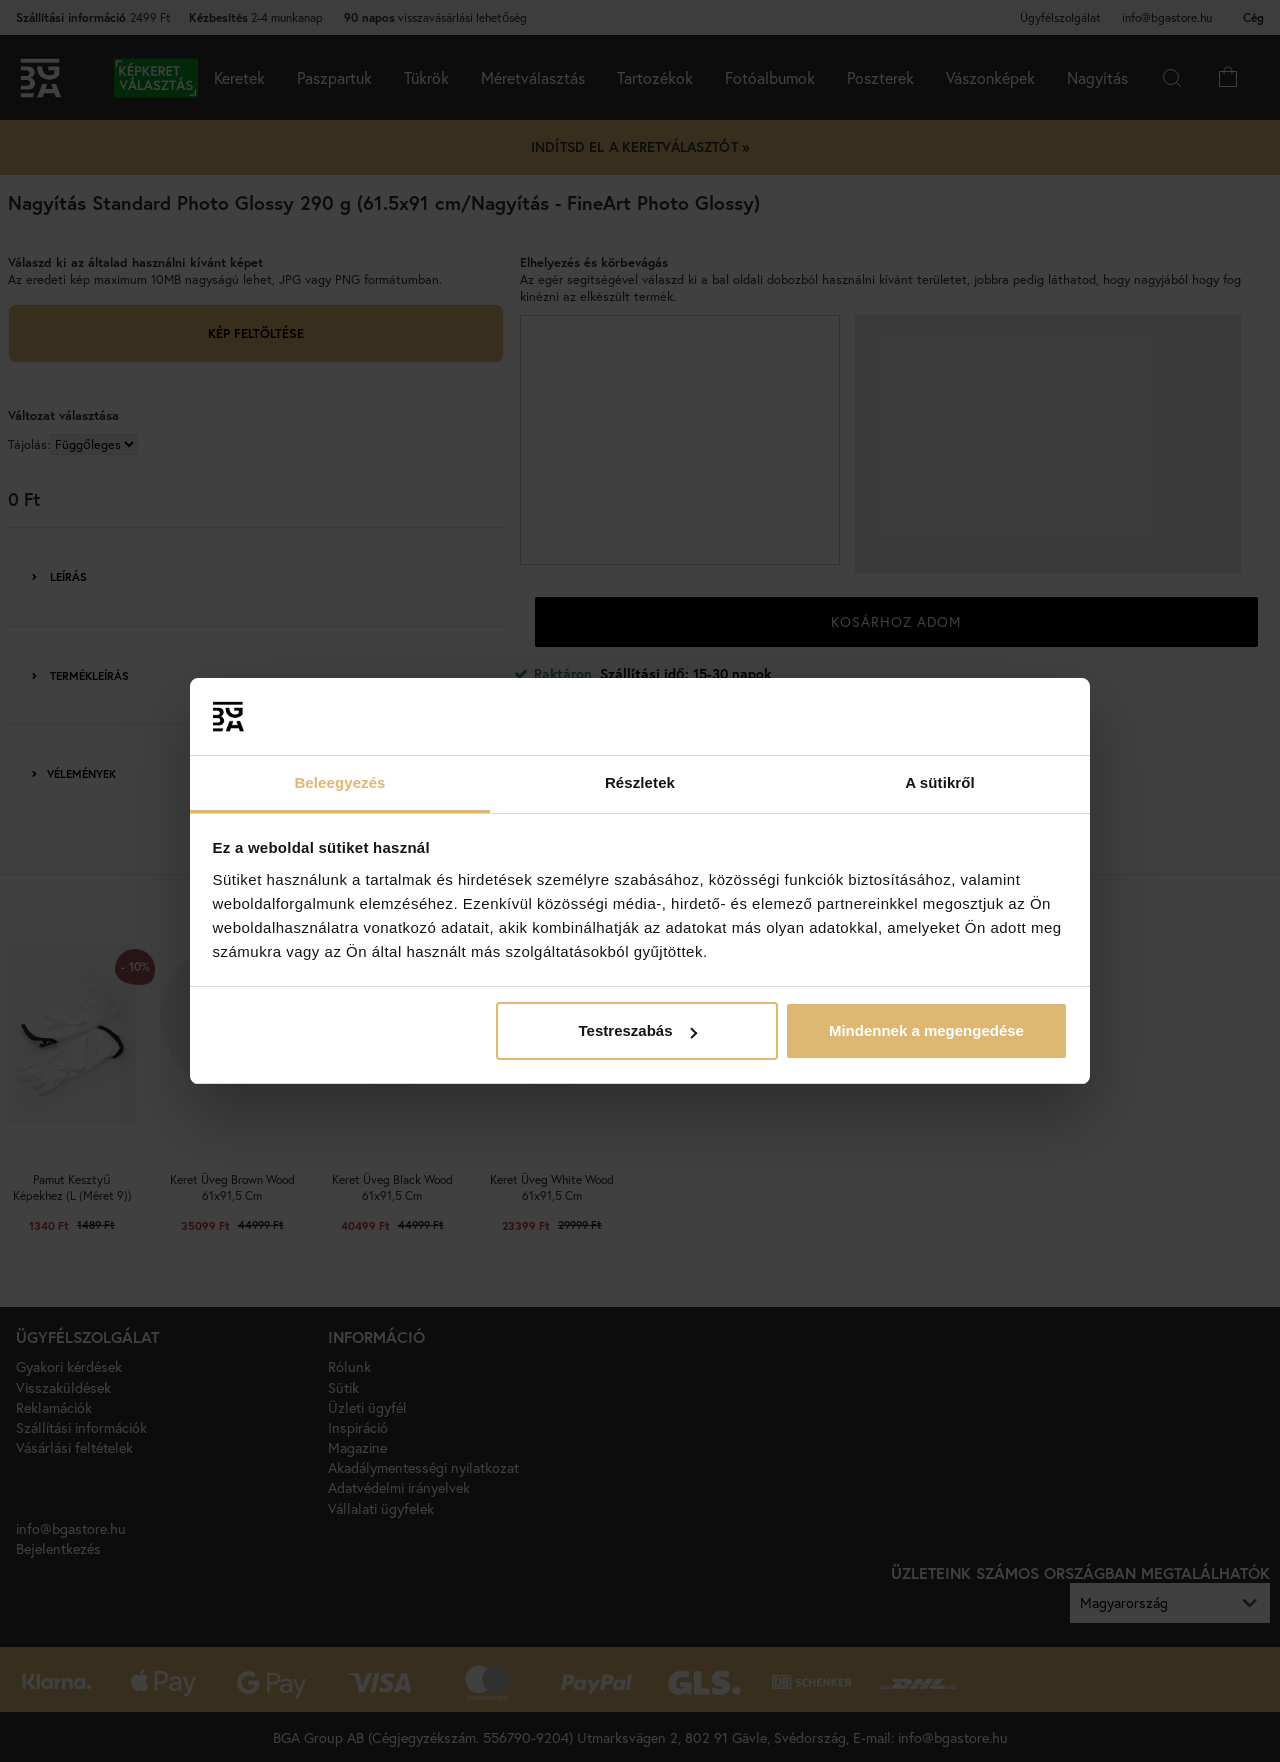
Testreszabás (638, 1030)
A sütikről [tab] (940, 782)
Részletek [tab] (640, 782)
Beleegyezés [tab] (339, 782)
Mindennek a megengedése (926, 1030)
